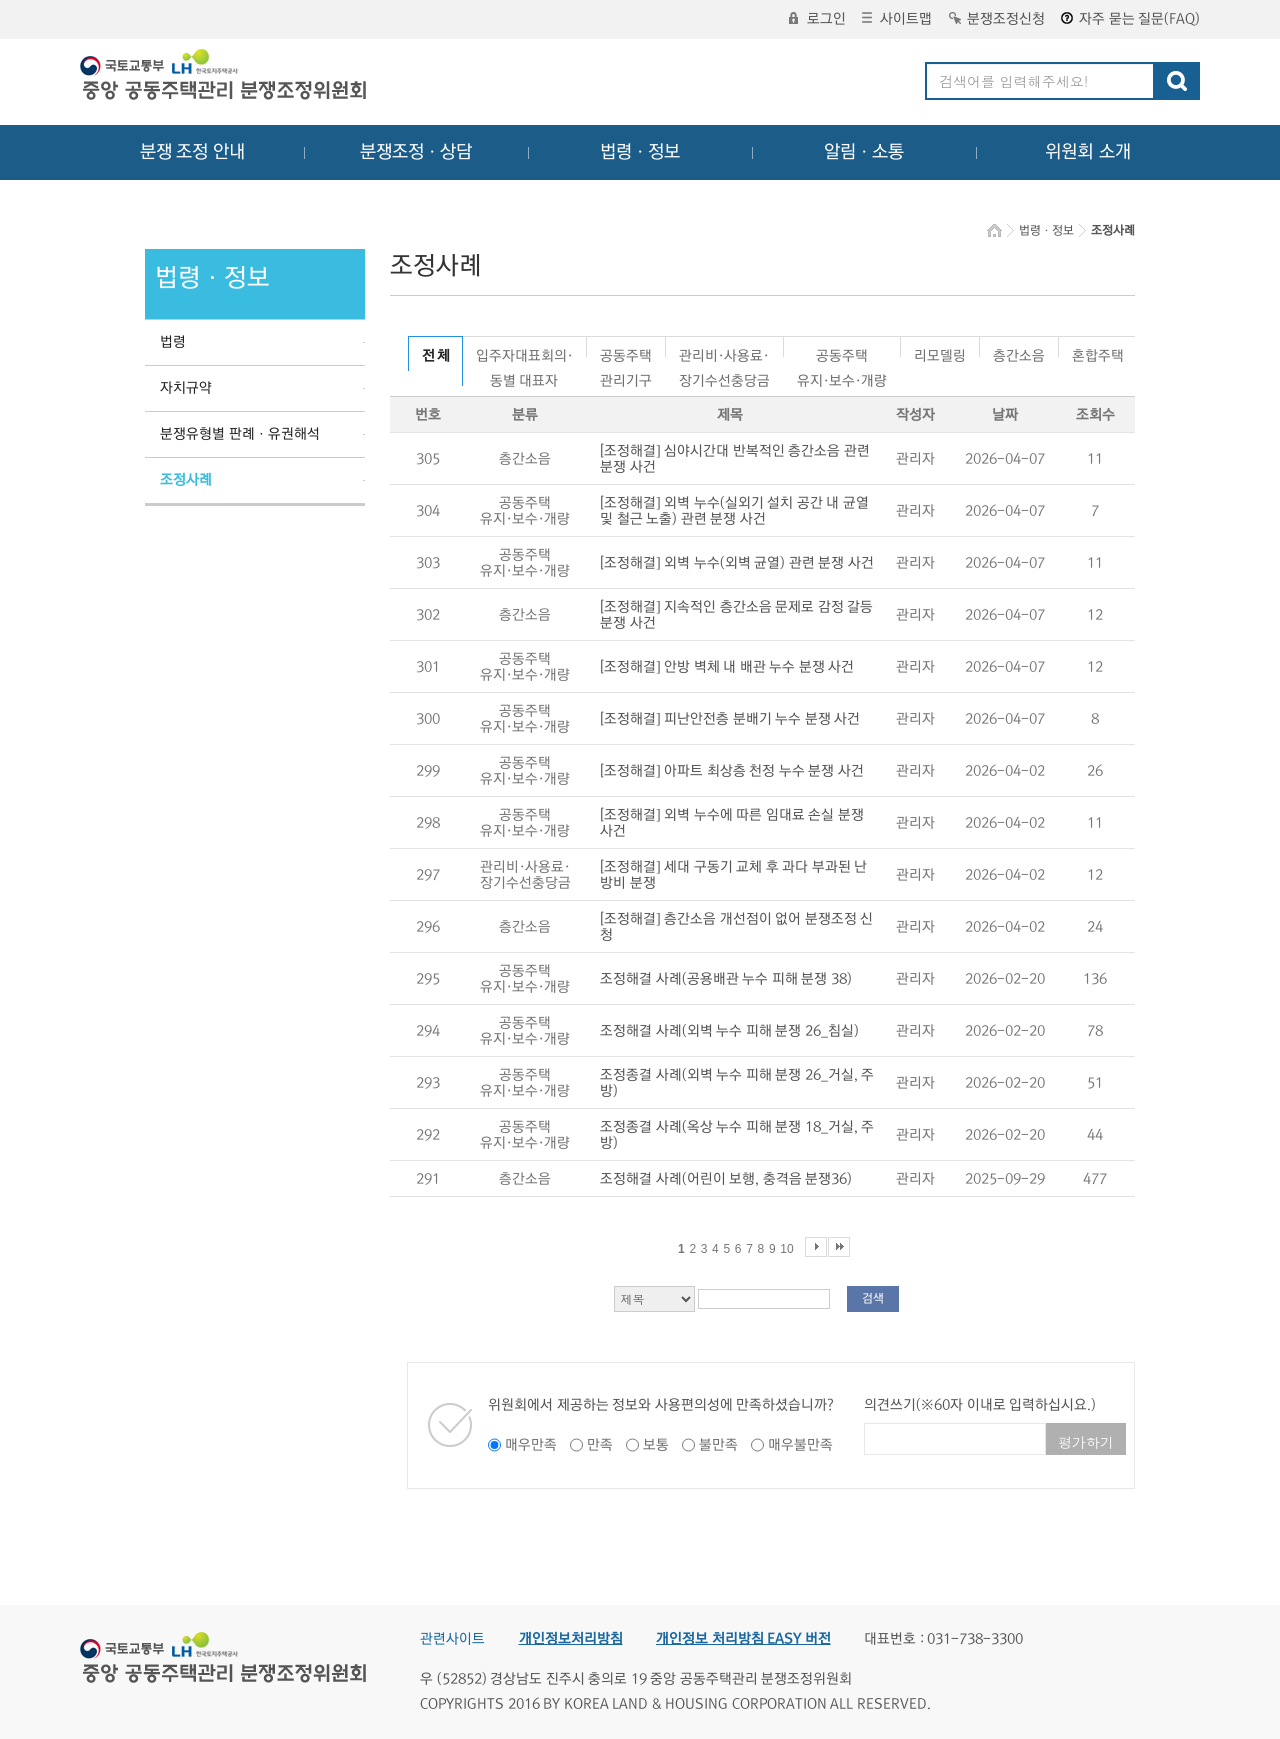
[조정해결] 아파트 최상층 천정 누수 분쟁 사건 (732, 771)
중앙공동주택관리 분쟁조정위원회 (225, 77)
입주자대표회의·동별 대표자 (524, 352)
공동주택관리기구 (626, 352)
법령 (173, 342)
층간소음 (1019, 352)
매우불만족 (800, 1445)
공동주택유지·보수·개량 (842, 352)
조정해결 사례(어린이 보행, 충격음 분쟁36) (726, 1179)
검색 (873, 1298)
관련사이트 (452, 1639)
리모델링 (940, 352)
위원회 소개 (1088, 152)
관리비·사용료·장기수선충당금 (724, 352)
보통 (656, 1445)
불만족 (718, 1445)
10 (786, 1249)
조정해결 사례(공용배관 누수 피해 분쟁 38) (726, 979)
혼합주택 (1098, 352)
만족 (600, 1445)
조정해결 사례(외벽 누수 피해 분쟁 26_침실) (729, 1031)
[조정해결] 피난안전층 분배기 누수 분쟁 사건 (730, 719)
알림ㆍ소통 (864, 152)
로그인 (817, 19)
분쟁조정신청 (997, 19)
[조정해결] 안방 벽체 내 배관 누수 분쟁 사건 (727, 667)
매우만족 (531, 1445)
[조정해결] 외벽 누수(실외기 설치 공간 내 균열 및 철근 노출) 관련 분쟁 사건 (734, 511)
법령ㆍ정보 (640, 152)
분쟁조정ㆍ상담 (416, 152)
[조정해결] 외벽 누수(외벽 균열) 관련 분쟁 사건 (737, 563)
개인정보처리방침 (571, 1639)
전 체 (435, 356)
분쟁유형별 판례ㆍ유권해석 (240, 434)
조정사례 (186, 480)
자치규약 (186, 388)
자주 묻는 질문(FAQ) (1130, 19)
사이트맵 (897, 19)
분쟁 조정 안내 (192, 152)
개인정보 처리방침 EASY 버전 (743, 1639)
